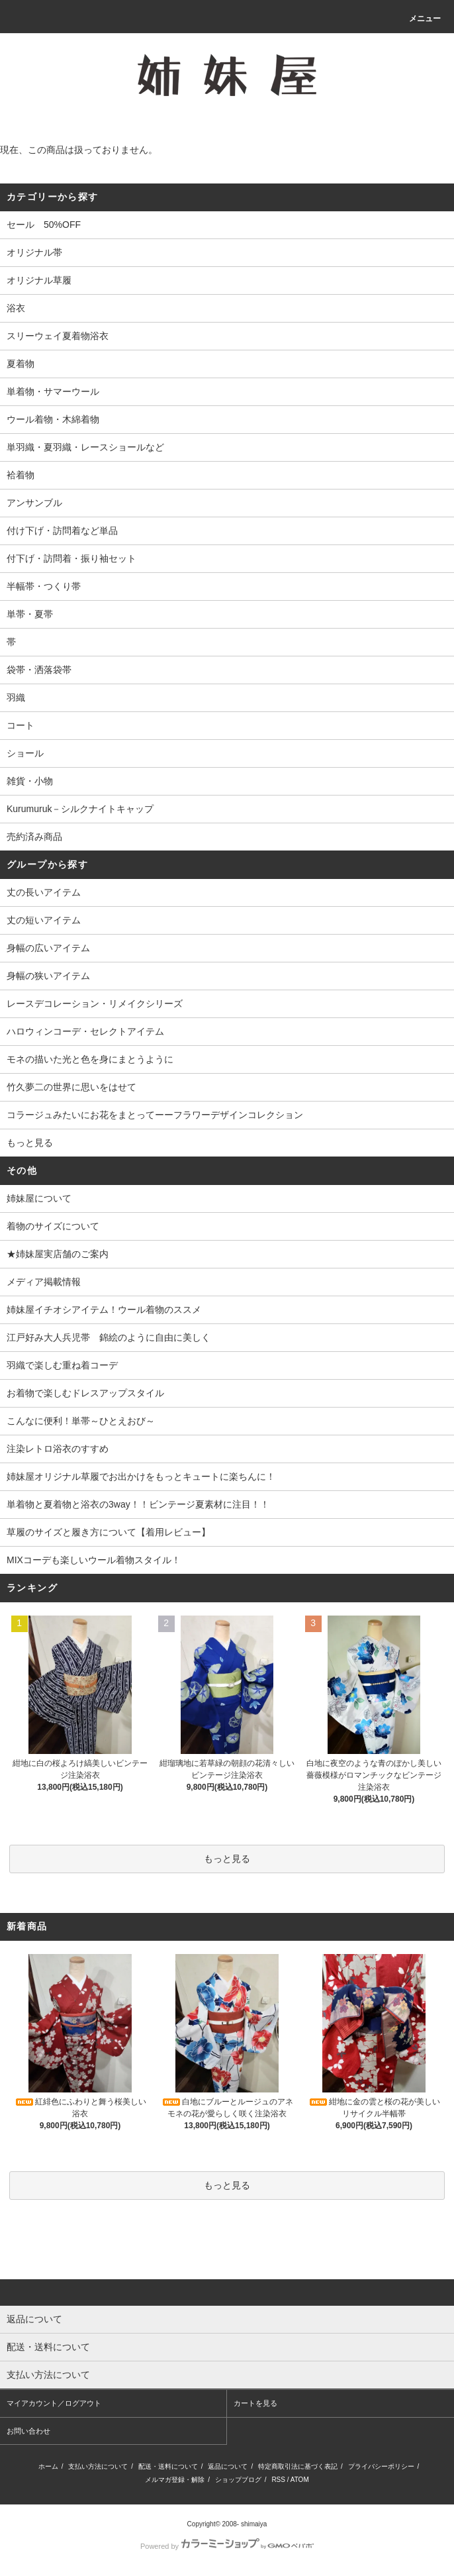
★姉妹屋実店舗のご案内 (58, 1254)
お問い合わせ (28, 2431)
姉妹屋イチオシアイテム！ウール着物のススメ (104, 1309)
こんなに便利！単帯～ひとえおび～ (81, 1421)
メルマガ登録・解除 (174, 2479)
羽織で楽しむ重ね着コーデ (62, 1365)
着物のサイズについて (53, 1226)
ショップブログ (238, 2479)
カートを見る (255, 2403)
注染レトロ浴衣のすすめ (58, 1448)
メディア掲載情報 (44, 1281)
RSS (278, 2479)
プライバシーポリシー (381, 2466)
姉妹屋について (39, 1198)
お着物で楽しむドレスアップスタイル (85, 1393)
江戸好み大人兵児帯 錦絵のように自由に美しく (108, 1337)
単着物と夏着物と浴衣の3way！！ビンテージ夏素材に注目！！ (138, 1504)
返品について (228, 2466)
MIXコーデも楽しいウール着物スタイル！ (94, 1560)
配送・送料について (168, 2466)
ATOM (300, 2479)
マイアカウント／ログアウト (54, 2403)
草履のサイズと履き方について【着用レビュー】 (108, 1532)
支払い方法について (98, 2466)
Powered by (227, 2546)
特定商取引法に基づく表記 (298, 2466)
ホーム (48, 2466)
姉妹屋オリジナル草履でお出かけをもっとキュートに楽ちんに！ (141, 1476)
